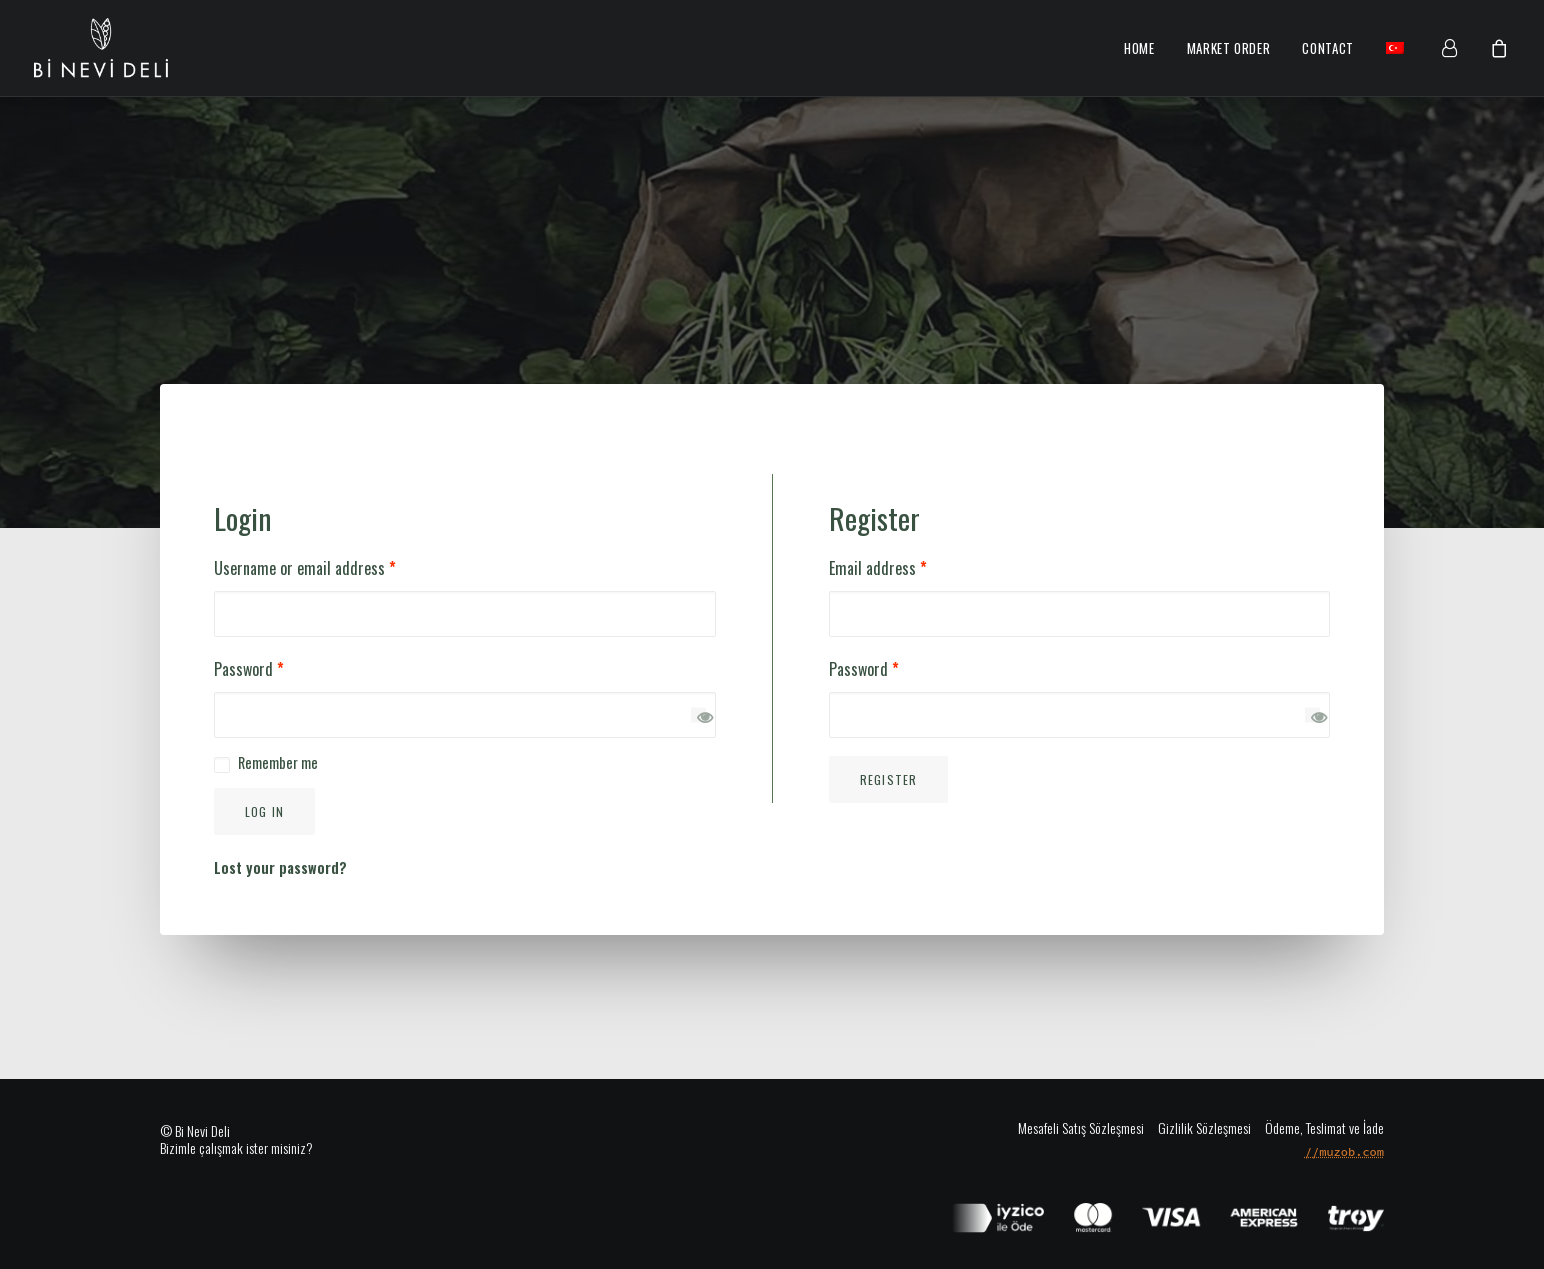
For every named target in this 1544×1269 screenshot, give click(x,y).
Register (889, 779)
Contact (1328, 48)
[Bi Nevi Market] (101, 48)
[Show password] (698, 714)
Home (1139, 48)
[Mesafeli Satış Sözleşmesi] (1081, 1127)
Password (249, 669)
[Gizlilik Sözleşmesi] (1197, 1127)
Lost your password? (280, 867)
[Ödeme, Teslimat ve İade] (1317, 1127)
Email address (878, 568)
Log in (264, 811)
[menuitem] (1139, 49)
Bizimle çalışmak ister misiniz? (236, 1147)
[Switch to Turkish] (1388, 48)
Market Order (1229, 48)
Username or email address (305, 568)
